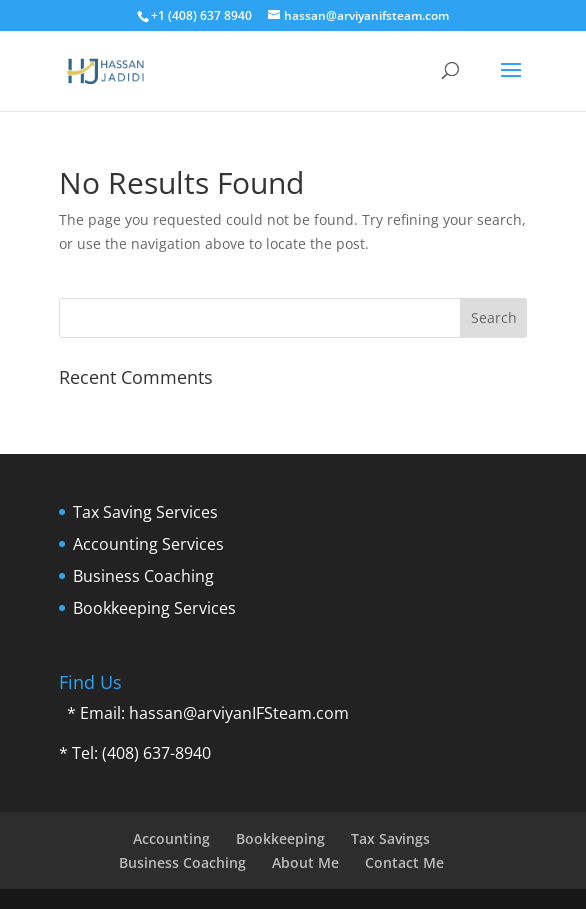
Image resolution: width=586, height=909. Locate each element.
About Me (305, 862)
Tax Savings (390, 838)
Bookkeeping (280, 838)
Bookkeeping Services (154, 608)
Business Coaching (143, 576)
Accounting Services (148, 544)
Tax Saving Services (145, 512)
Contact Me (404, 862)
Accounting (171, 838)
